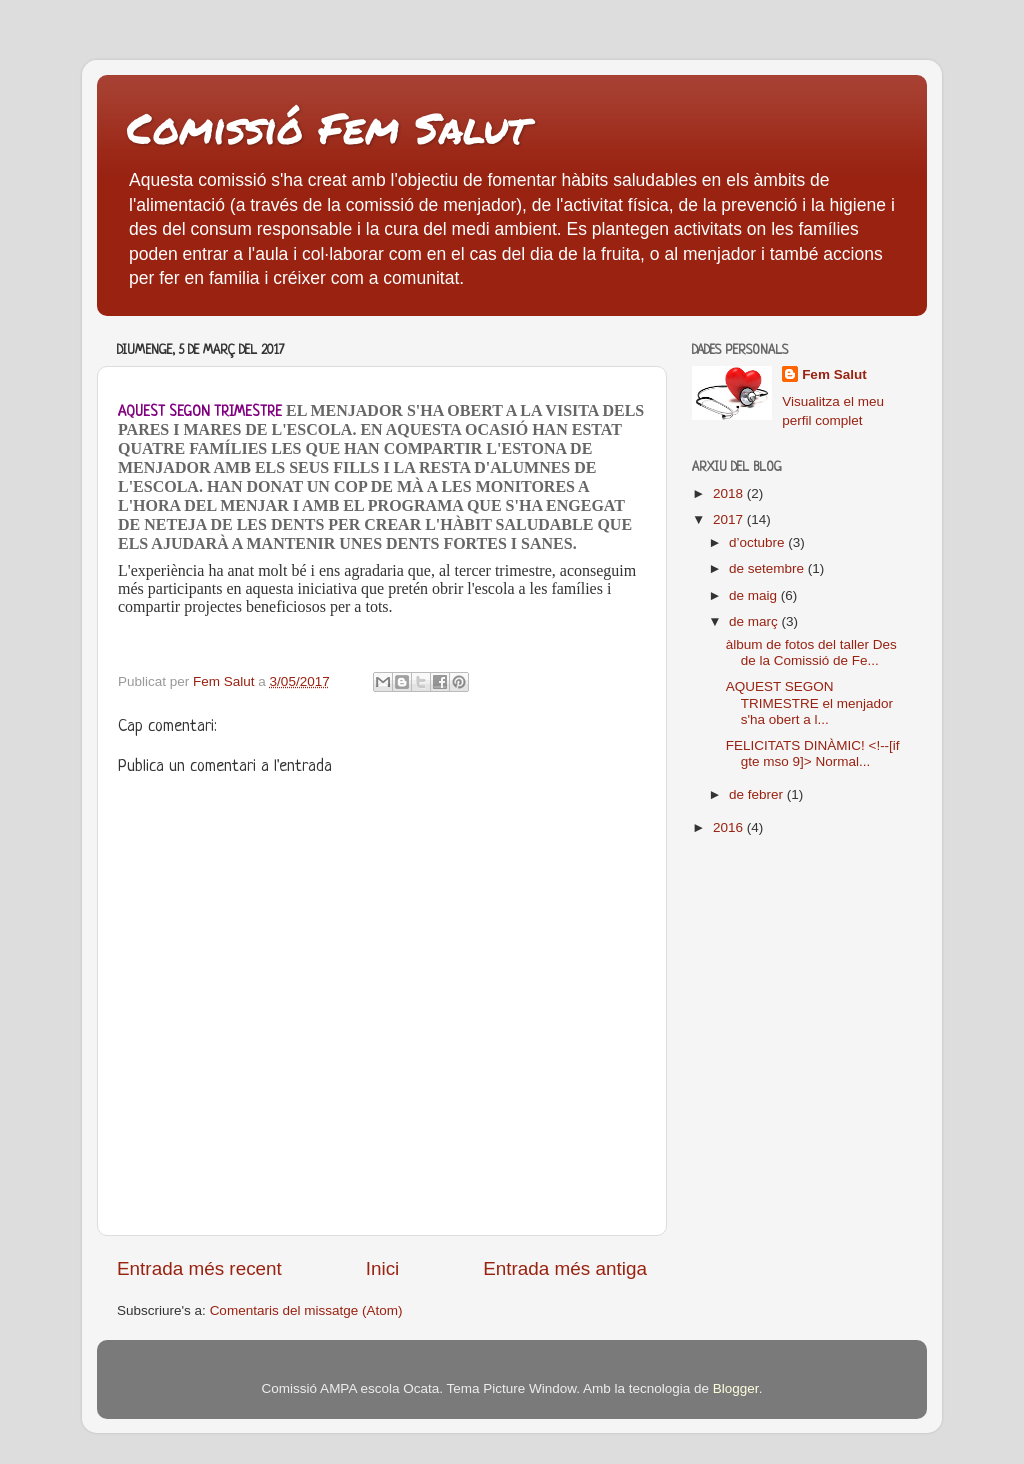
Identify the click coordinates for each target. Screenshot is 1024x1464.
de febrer (758, 794)
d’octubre (758, 542)
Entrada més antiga (565, 1268)
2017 (730, 519)
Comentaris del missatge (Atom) (306, 1310)
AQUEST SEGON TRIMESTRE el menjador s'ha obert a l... (809, 702)
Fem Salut (834, 374)
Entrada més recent (199, 1268)
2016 (730, 827)
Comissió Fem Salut (327, 127)
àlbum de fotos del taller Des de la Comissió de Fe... (811, 652)
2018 (730, 493)
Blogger (736, 1388)
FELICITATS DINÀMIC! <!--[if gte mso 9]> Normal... (813, 753)
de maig (755, 595)
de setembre (768, 568)
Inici (383, 1268)
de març (755, 621)
